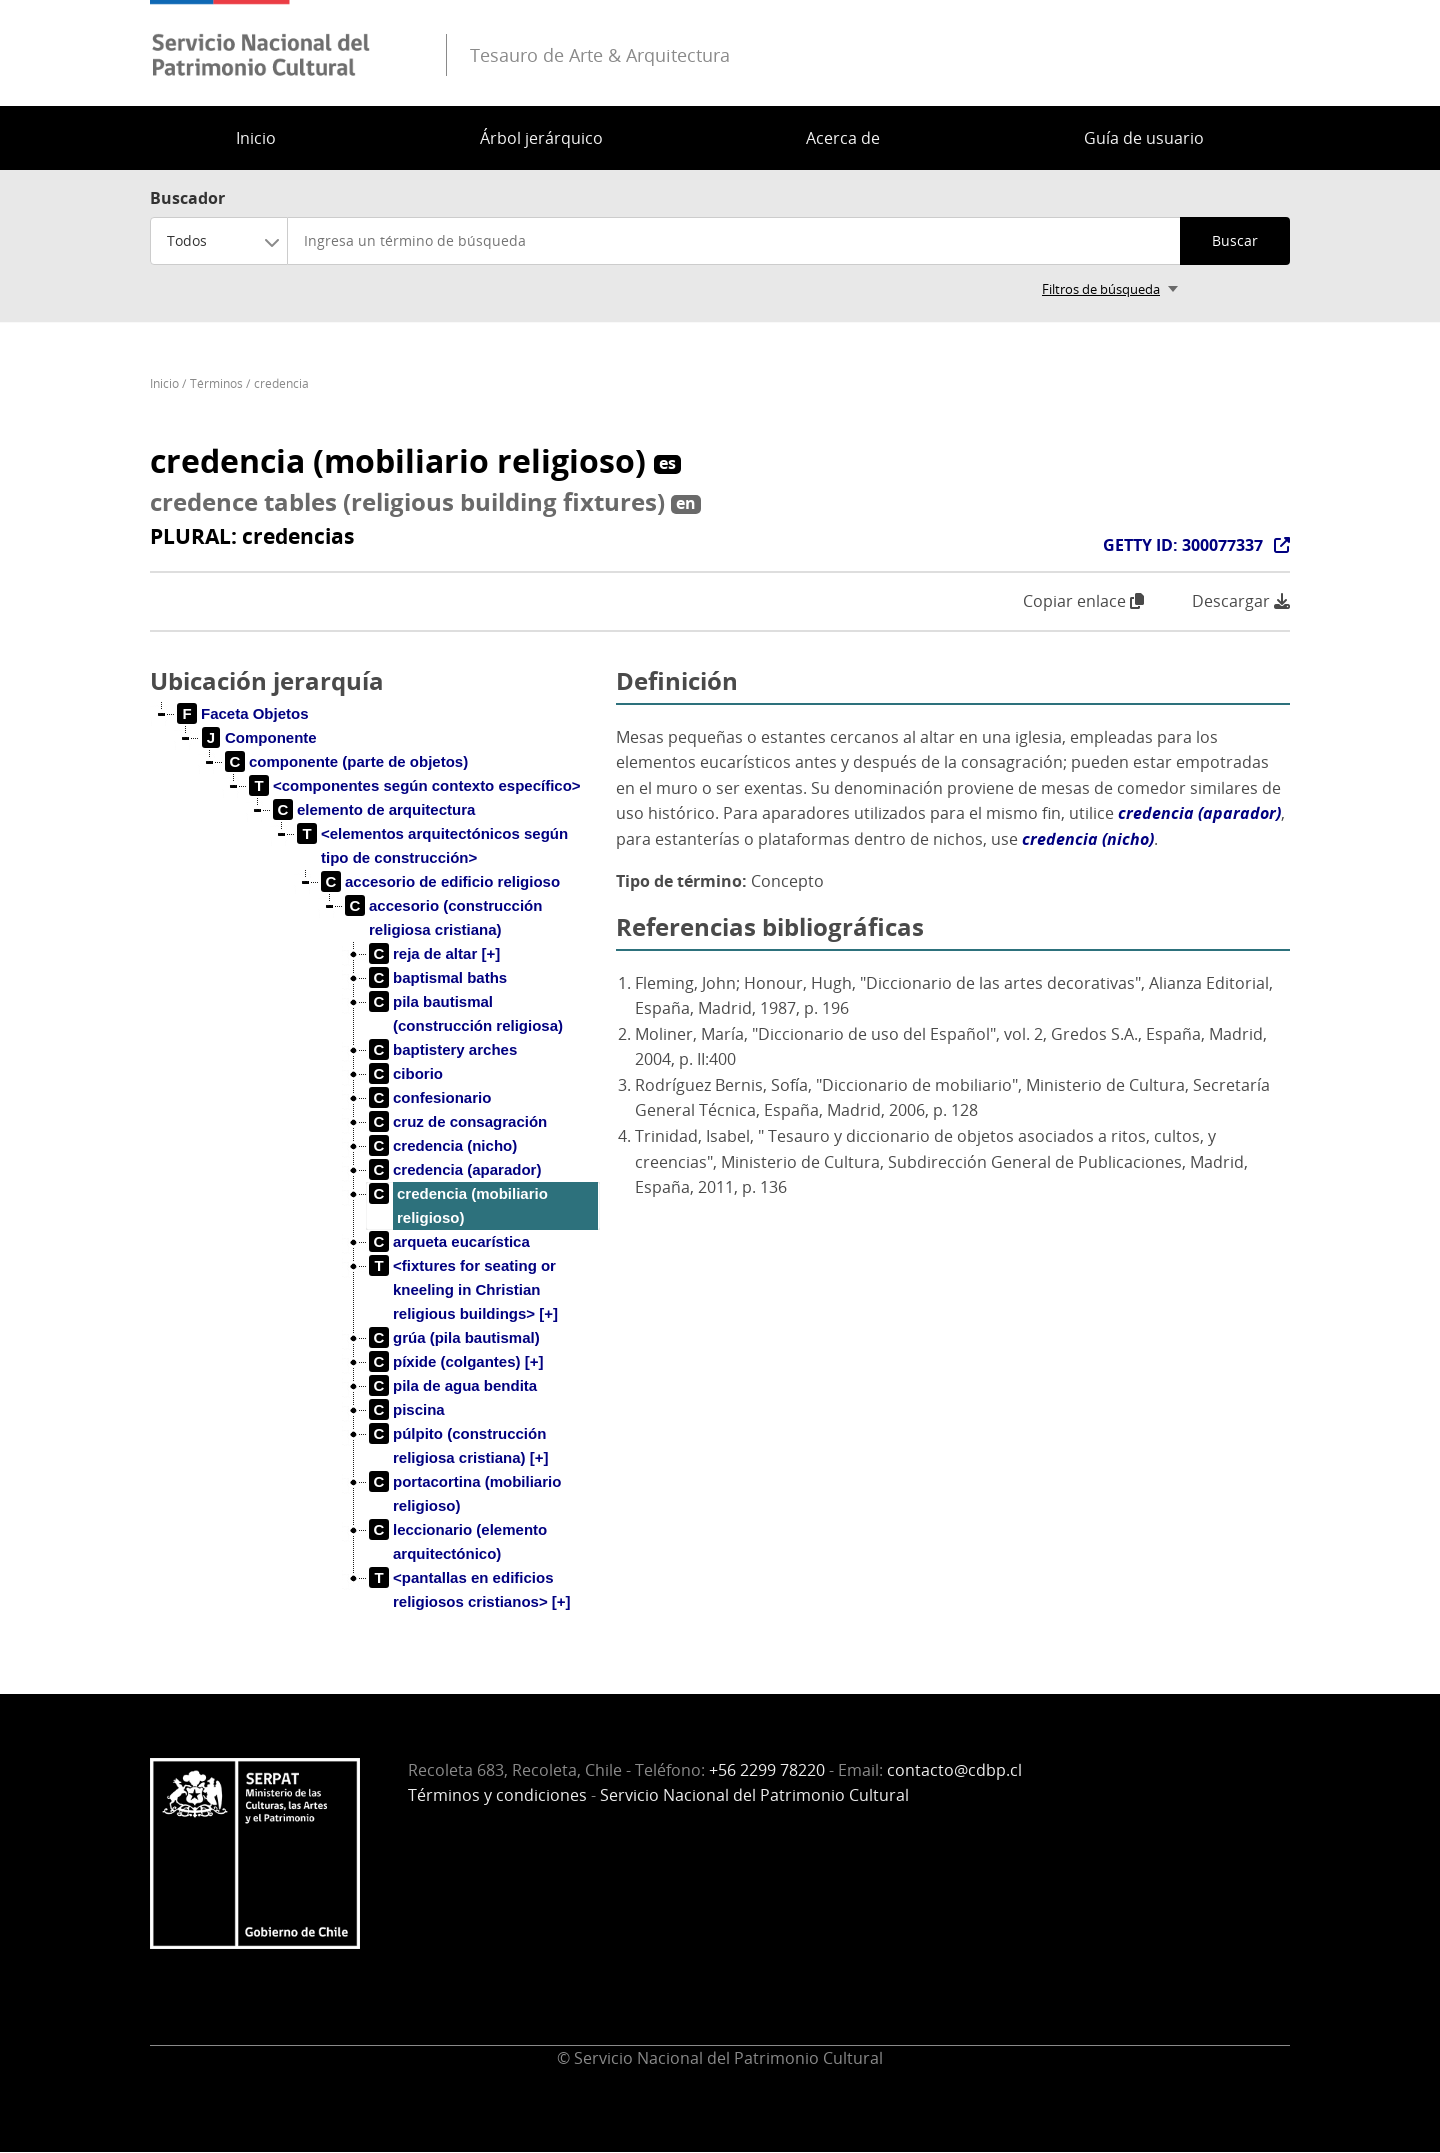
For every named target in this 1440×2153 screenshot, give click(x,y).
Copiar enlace (1083, 601)
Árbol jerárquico (541, 138)
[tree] (375, 1174)
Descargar (1241, 601)
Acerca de (843, 138)
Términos (216, 383)
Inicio (256, 138)
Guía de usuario (1144, 138)
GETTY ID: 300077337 (1183, 545)
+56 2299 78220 (767, 1770)
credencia (281, 383)
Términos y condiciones (497, 1795)
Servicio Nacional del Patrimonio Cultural (754, 1795)
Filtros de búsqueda (1101, 289)
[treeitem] (243, 714)
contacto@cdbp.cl (954, 1770)
